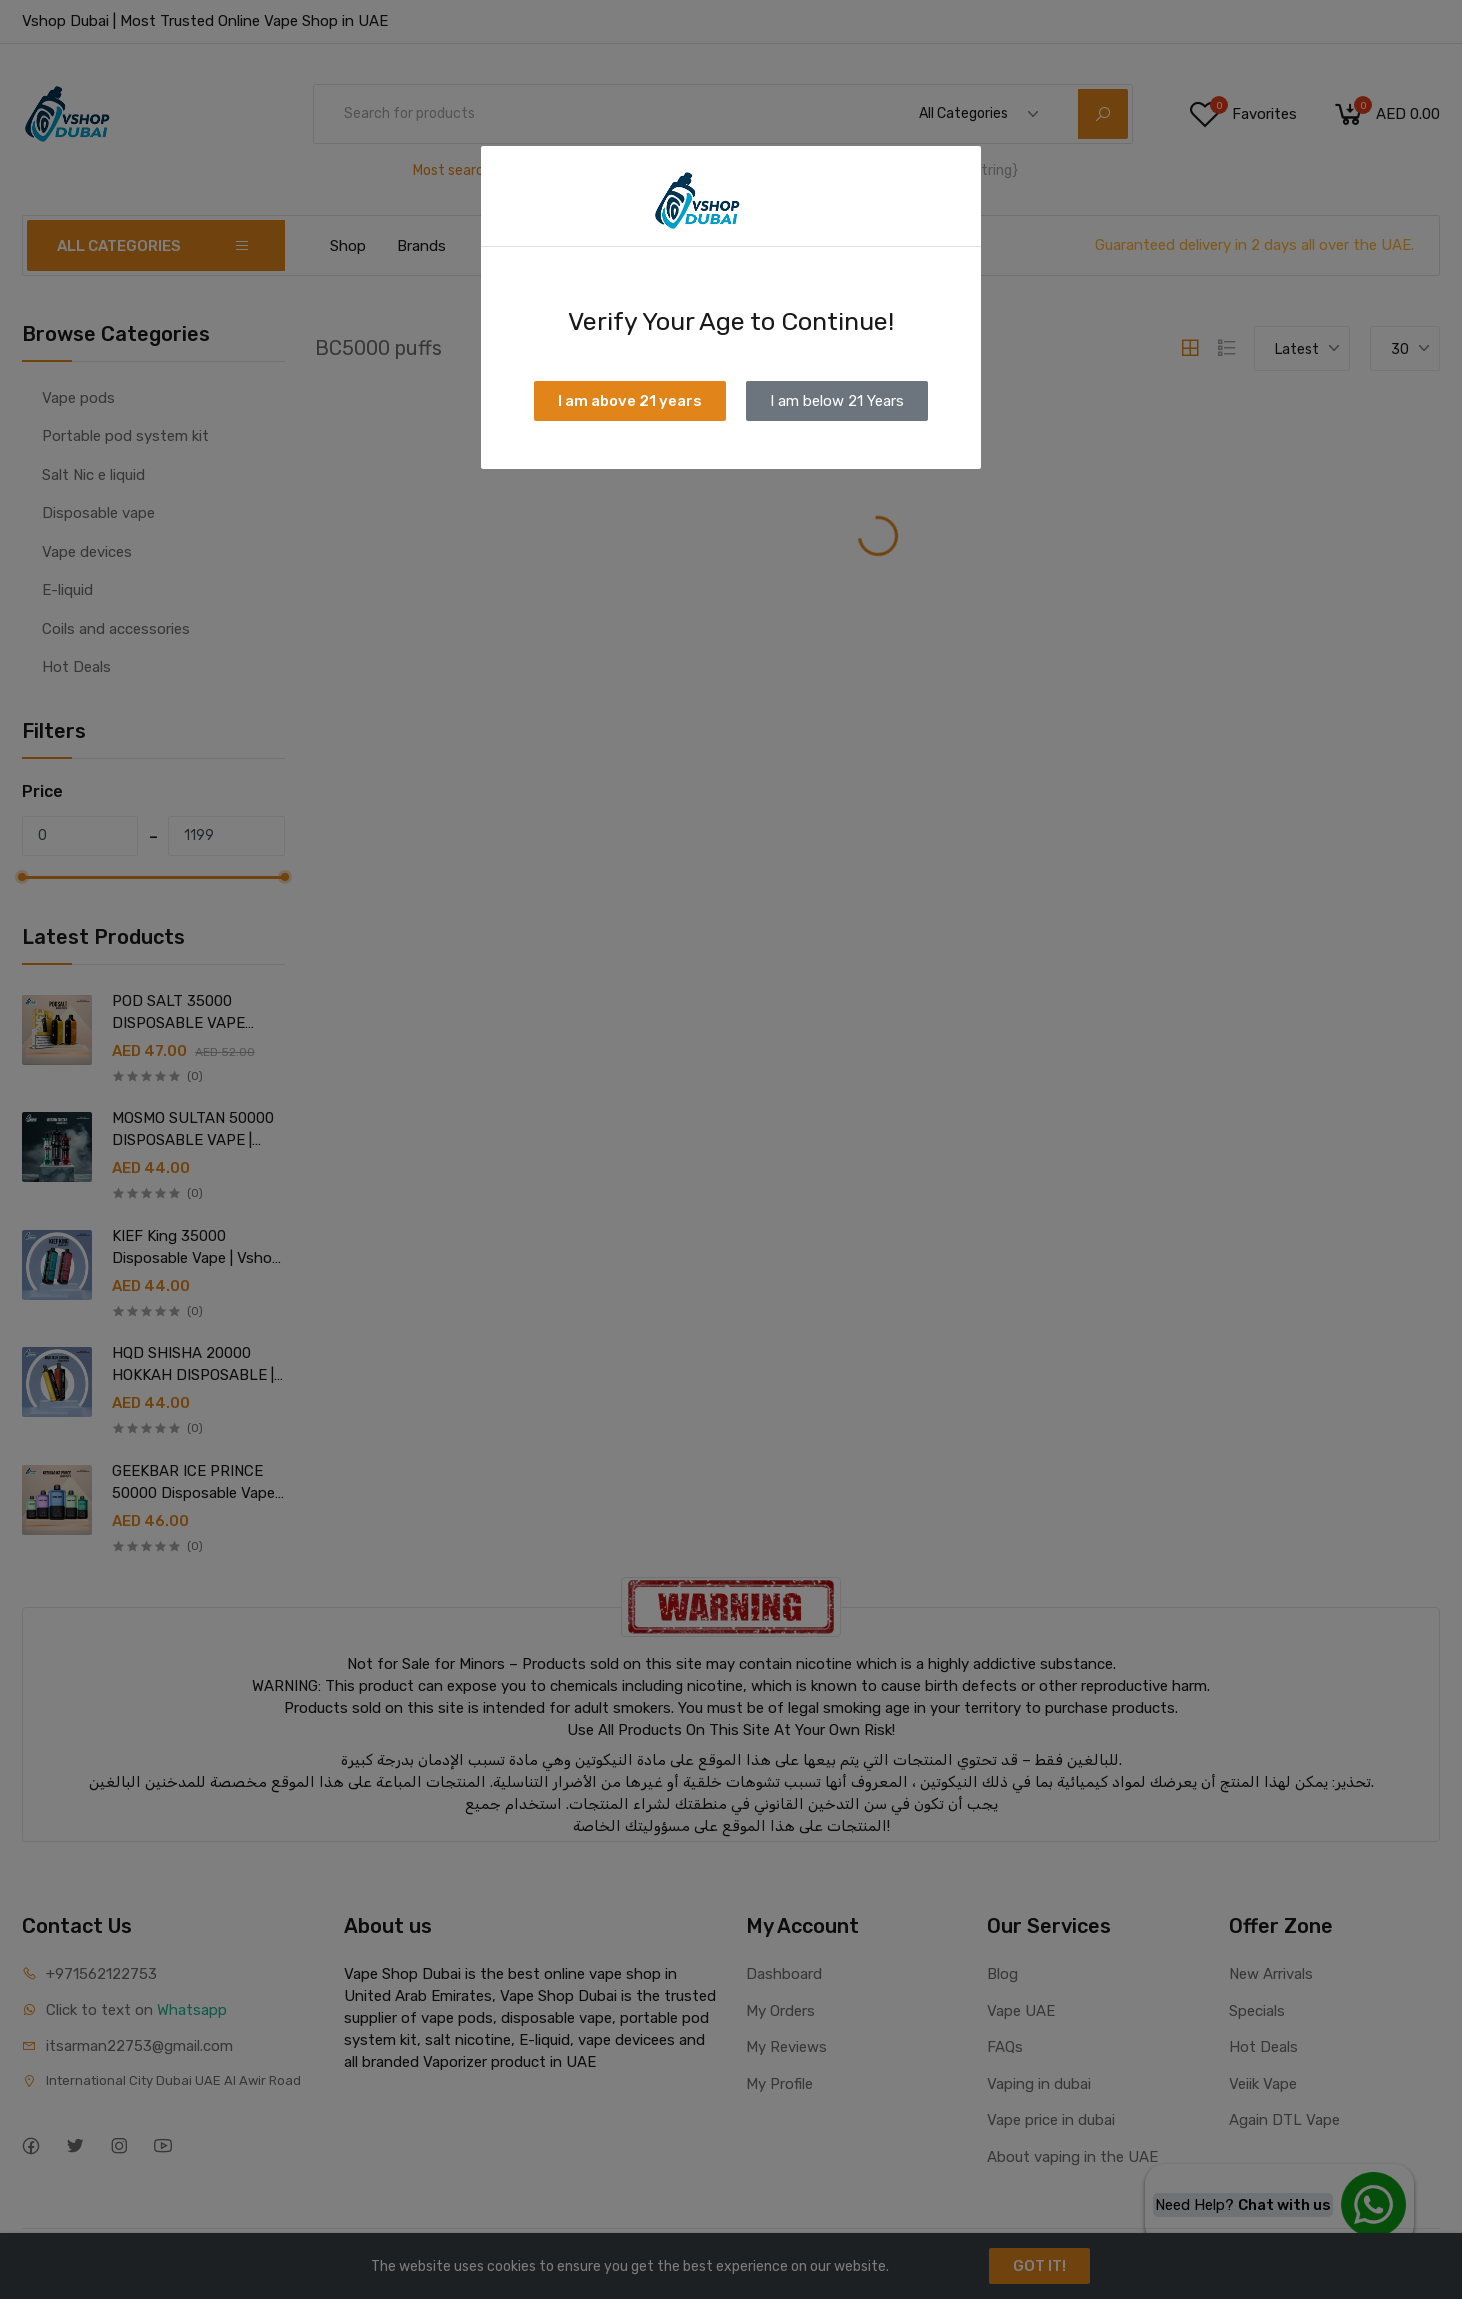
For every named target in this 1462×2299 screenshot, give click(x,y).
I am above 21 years (630, 401)
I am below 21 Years (837, 401)
